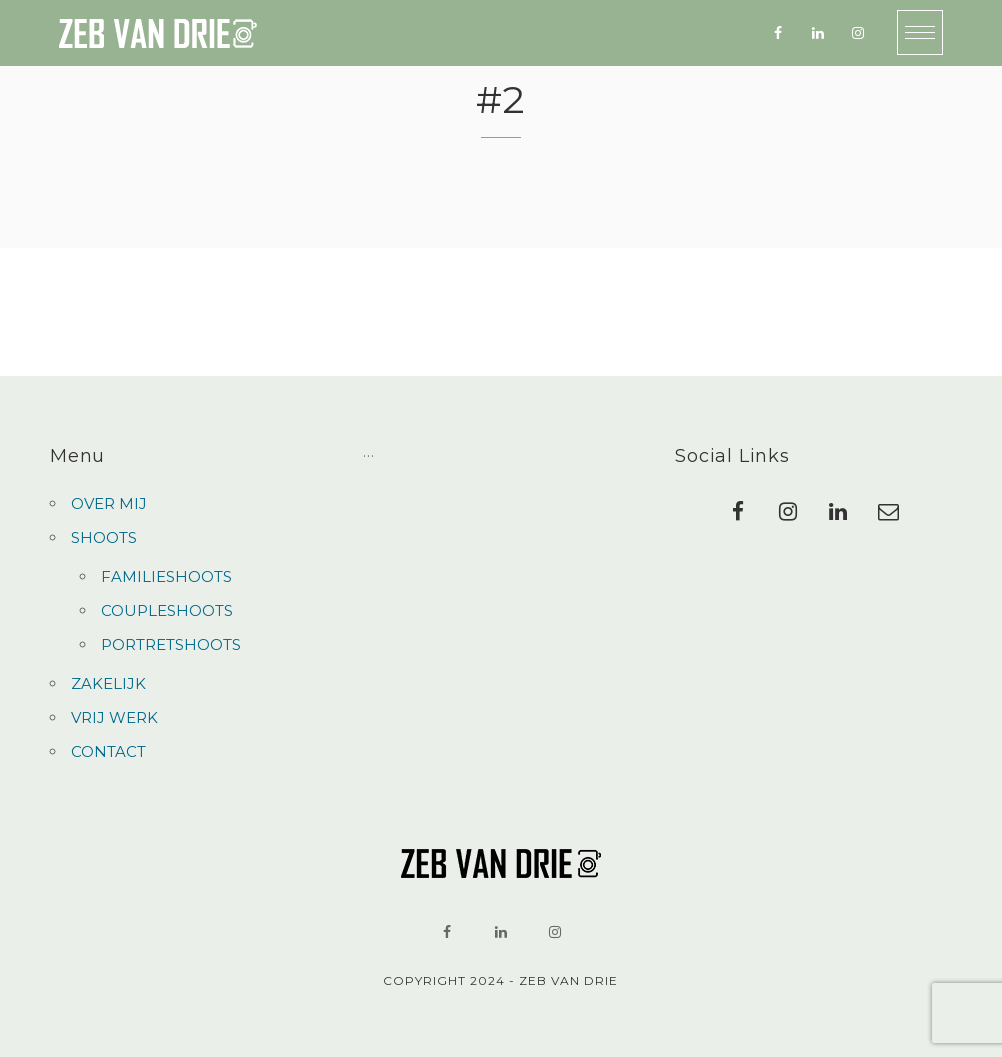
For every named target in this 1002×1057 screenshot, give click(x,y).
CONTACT (108, 751)
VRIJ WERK (114, 717)
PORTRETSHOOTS (171, 644)
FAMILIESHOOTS (166, 576)
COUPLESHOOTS (167, 610)
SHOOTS (104, 537)
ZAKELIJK (108, 683)
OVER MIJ (109, 503)
